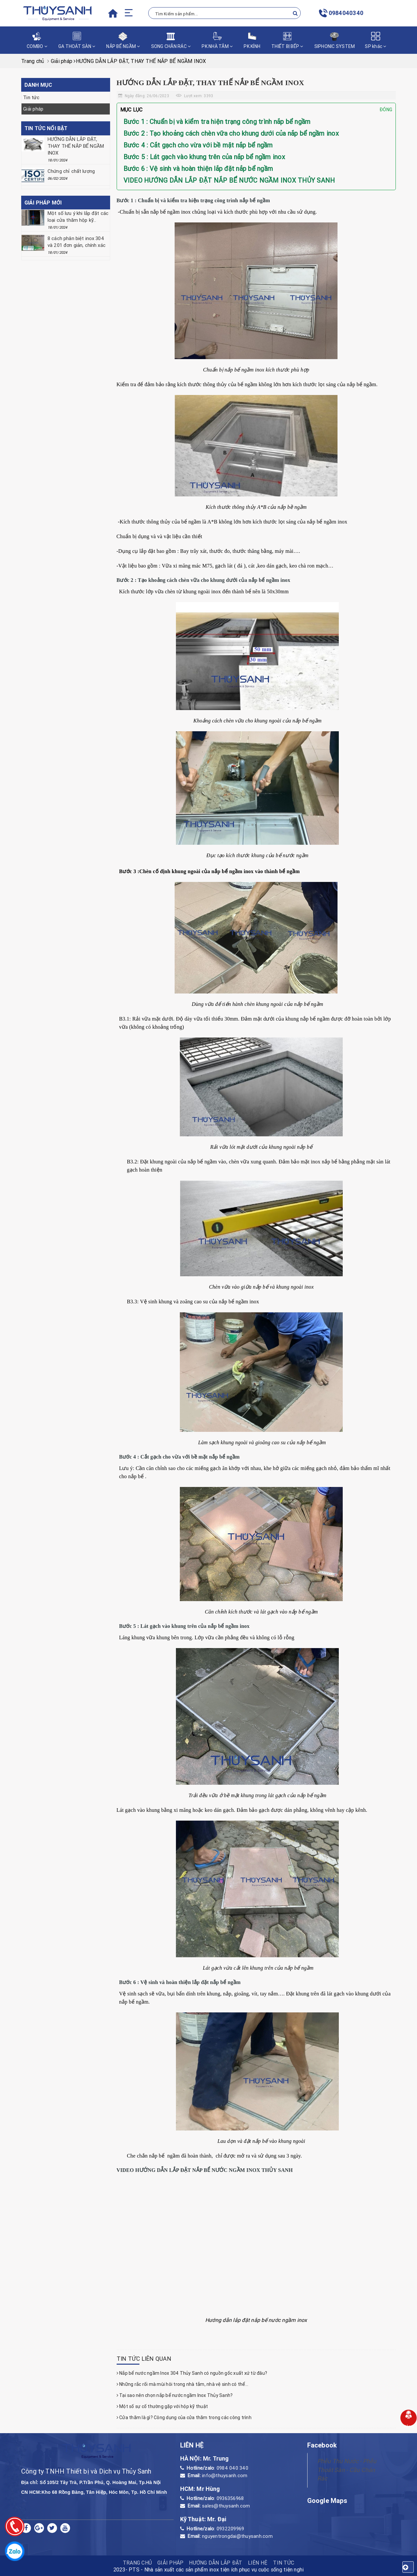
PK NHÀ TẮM (217, 40)
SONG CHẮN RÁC (171, 40)
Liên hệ (258, 2562)
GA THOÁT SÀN (76, 40)
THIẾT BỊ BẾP (287, 40)
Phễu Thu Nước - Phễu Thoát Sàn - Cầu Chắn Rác (347, 2469)
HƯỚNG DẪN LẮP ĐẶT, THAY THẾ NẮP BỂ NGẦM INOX (76, 146)
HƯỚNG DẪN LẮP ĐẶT (215, 2562)
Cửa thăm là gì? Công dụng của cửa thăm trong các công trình (184, 2417)
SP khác (375, 40)
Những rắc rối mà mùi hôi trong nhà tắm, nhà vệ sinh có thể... (183, 2384)
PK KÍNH (252, 40)
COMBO (37, 40)
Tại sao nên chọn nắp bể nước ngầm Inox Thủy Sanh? (175, 2395)
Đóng (386, 110)
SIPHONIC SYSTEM (334, 40)
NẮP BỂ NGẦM (123, 40)
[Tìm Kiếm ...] (224, 13)
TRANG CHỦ (137, 2562)
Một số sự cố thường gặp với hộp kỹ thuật (162, 2406)
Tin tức (31, 97)
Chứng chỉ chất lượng (71, 171)
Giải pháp (33, 109)
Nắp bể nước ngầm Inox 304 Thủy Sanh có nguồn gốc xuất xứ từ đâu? (192, 2373)
